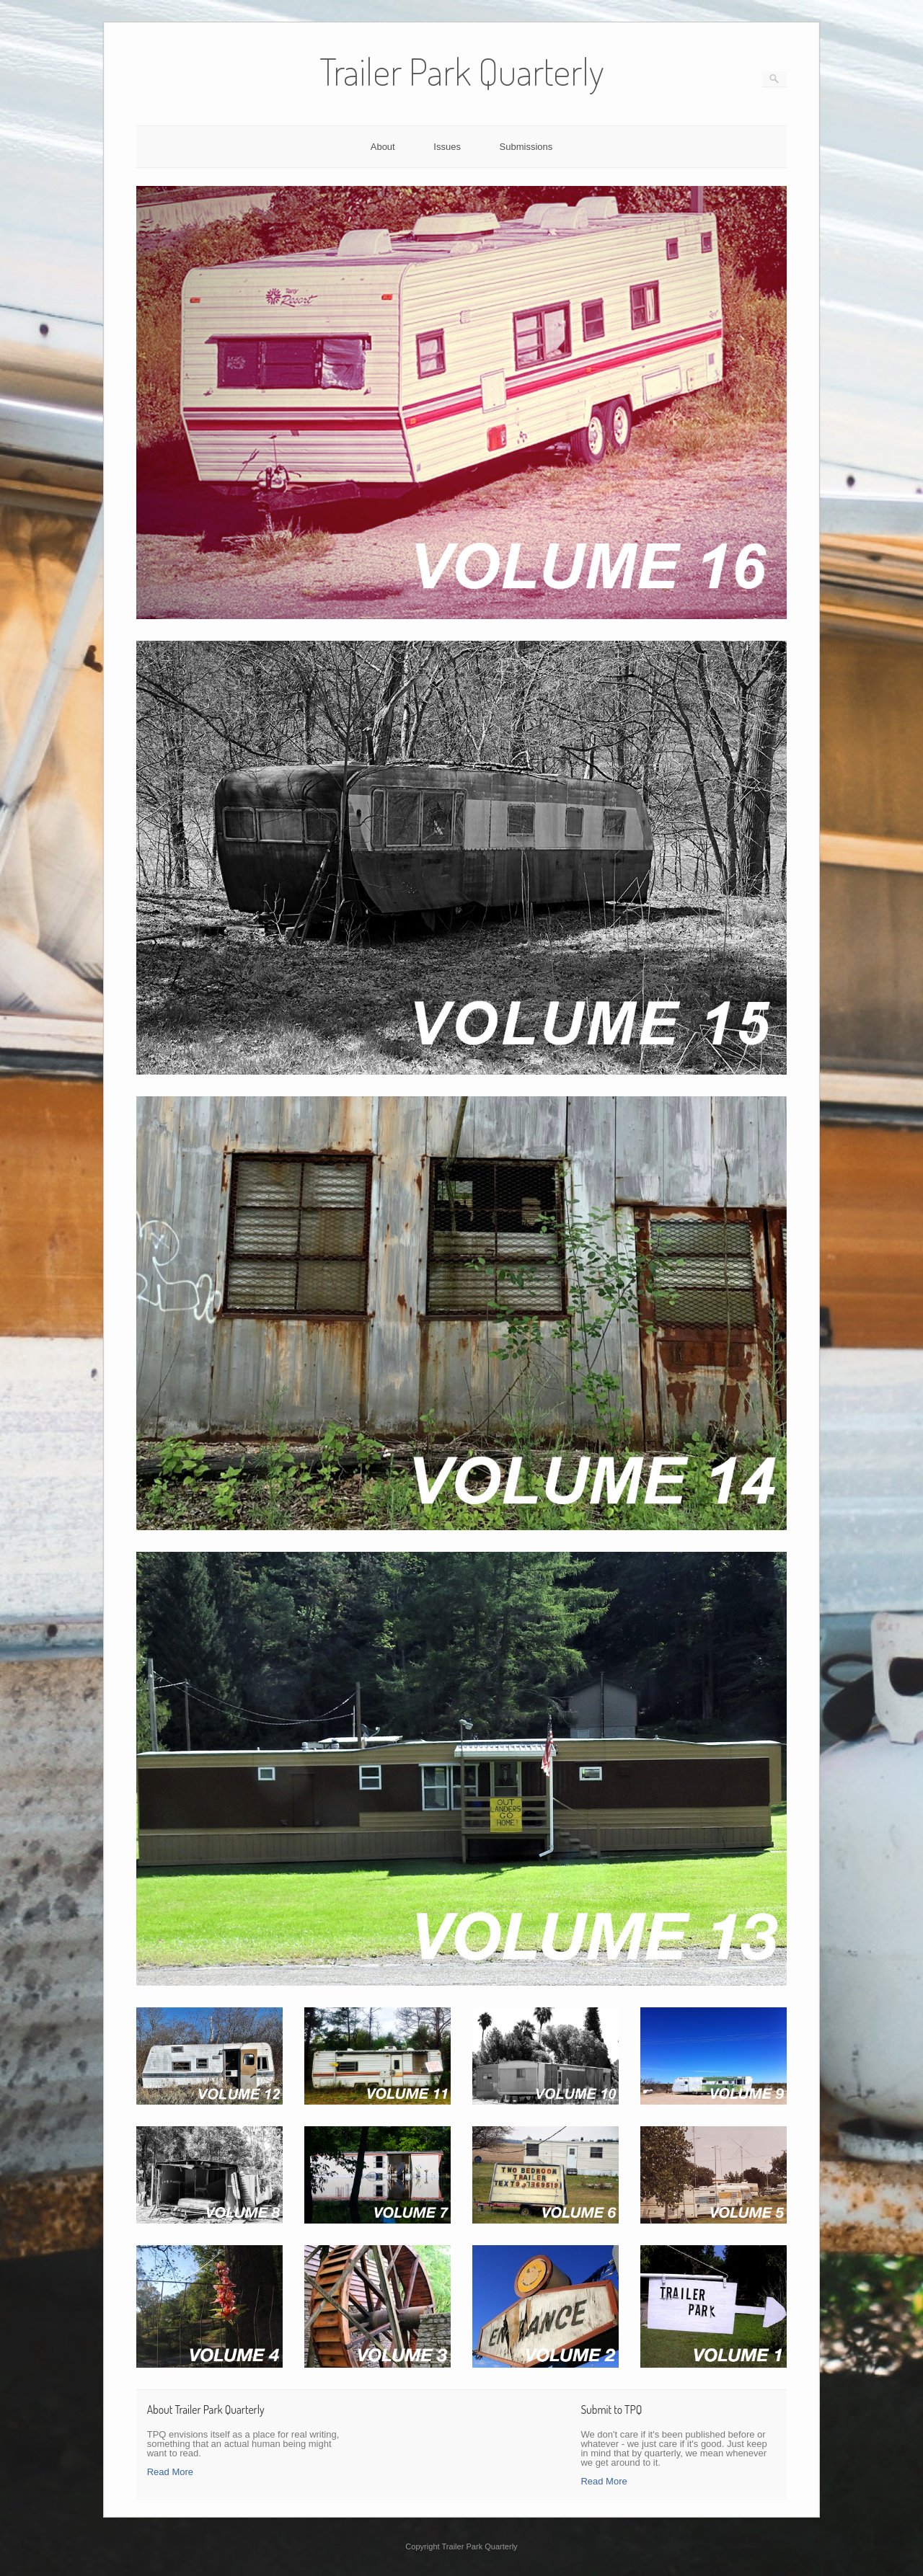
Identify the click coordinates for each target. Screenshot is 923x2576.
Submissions (526, 146)
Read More (170, 2471)
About (383, 146)
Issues (447, 146)
